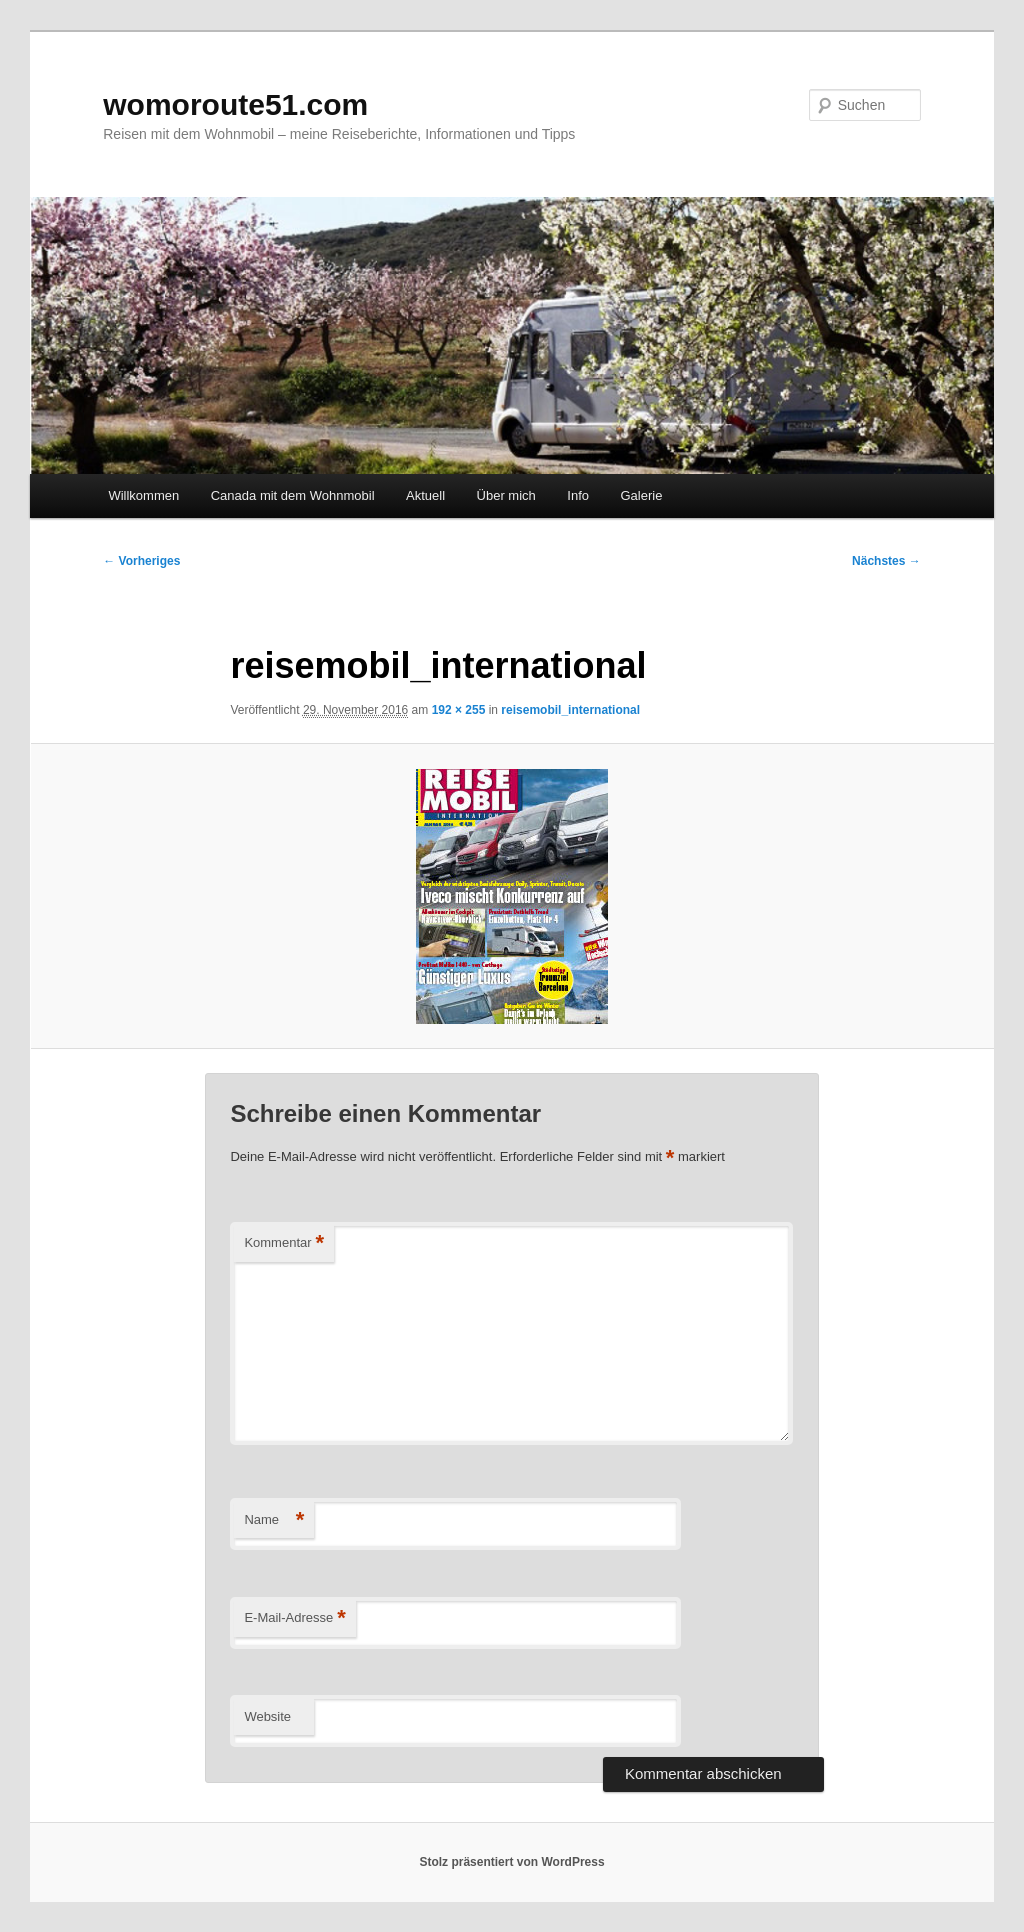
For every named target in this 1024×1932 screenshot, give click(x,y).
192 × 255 (459, 710)
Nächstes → (886, 561)
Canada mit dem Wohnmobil (293, 495)
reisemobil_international (570, 710)
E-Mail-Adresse (294, 1618)
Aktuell (425, 495)
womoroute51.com (235, 104)
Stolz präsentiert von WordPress (511, 1862)
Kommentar (284, 1243)
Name (274, 1520)
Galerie (642, 495)
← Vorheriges (141, 561)
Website (267, 1716)
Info (578, 495)
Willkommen (143, 495)
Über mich (506, 495)
